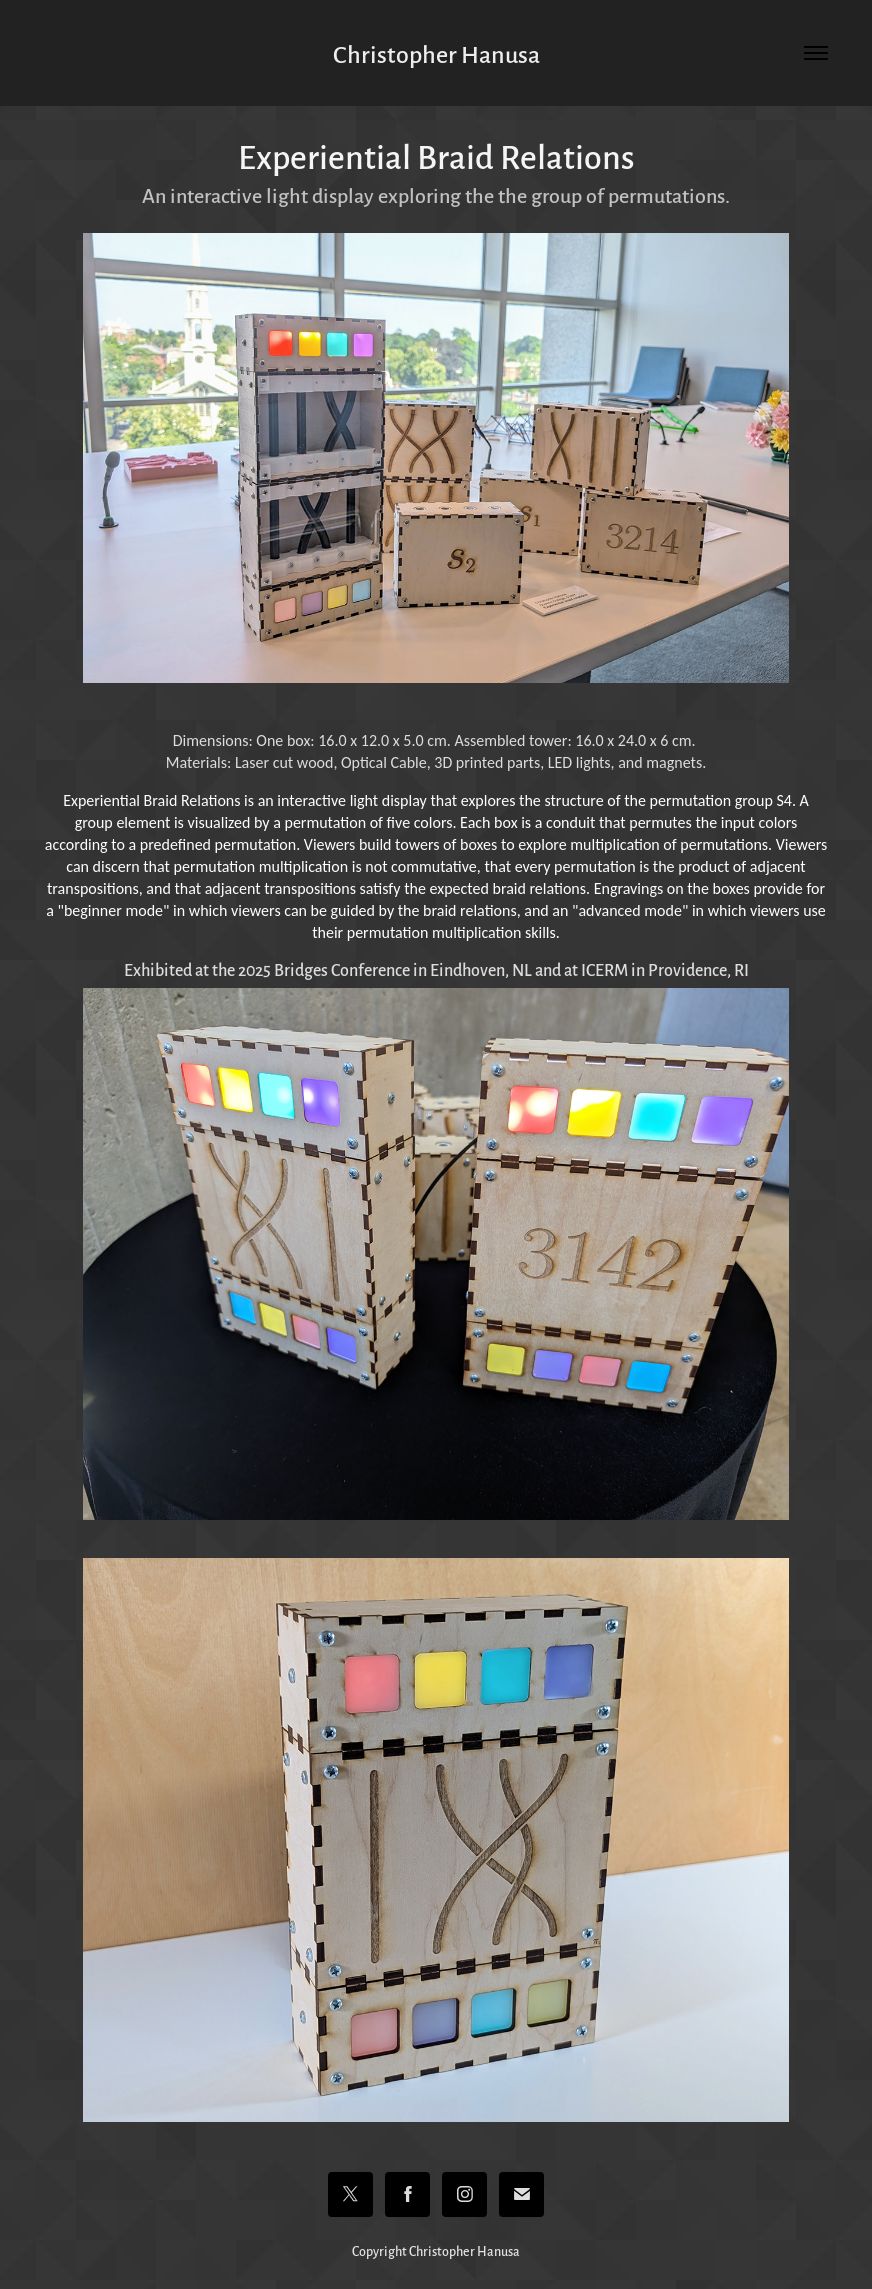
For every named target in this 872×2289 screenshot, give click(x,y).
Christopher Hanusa (436, 53)
